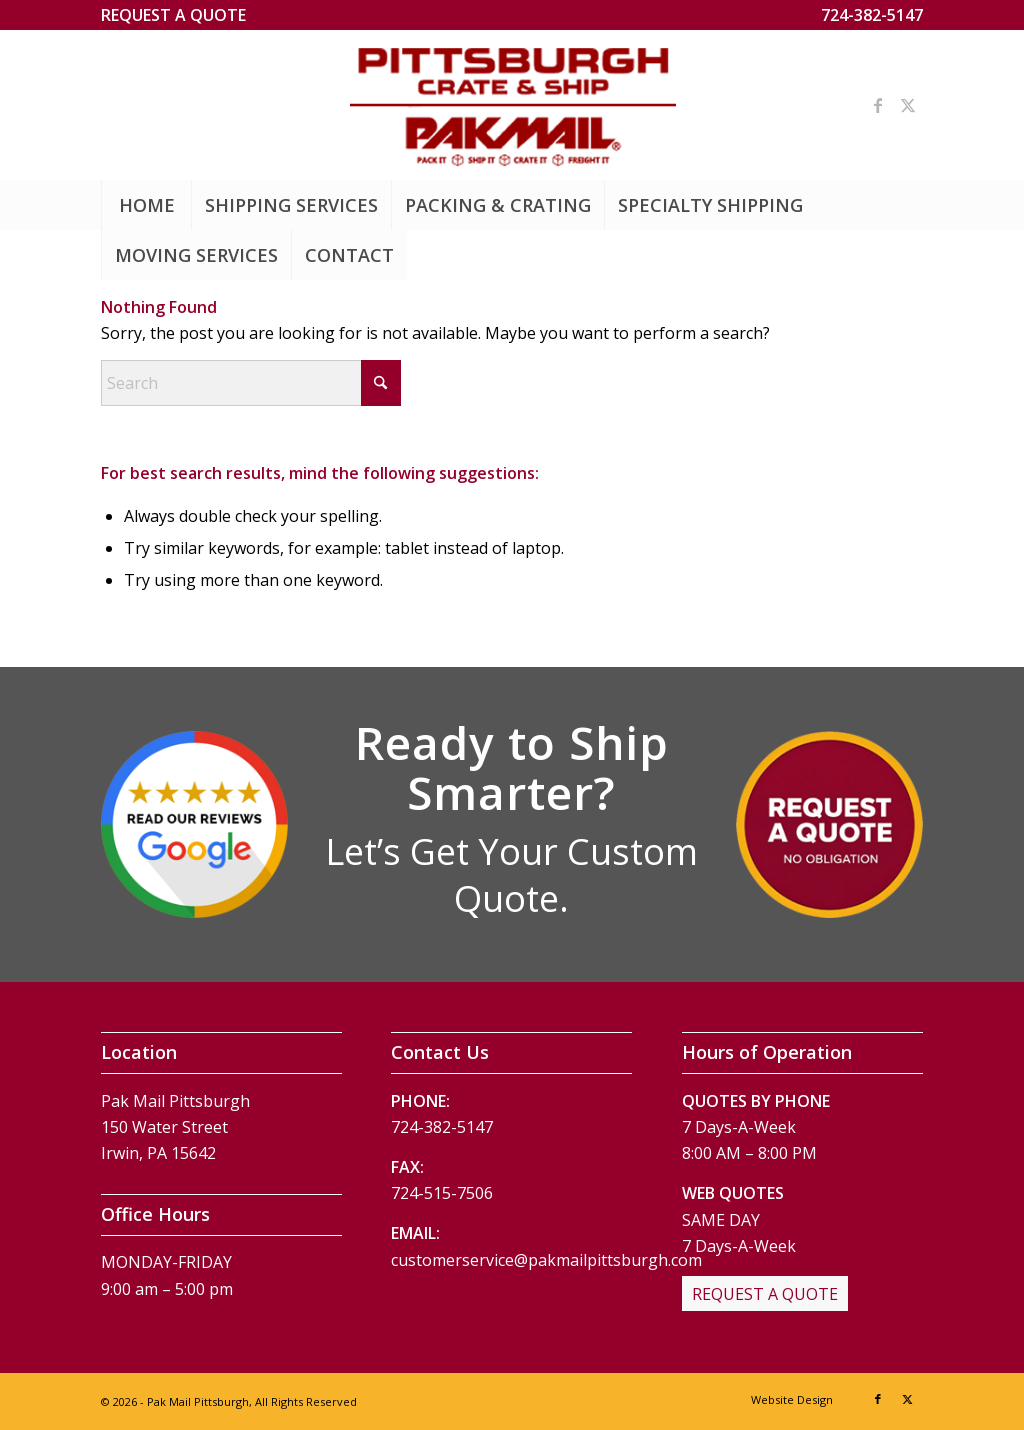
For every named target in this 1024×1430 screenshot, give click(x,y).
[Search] (251, 383)
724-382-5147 (872, 15)
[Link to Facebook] (878, 105)
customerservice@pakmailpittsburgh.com (546, 1260)
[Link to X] (908, 105)
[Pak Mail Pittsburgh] (512, 105)
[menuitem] (173, 15)
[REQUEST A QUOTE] (765, 1294)
